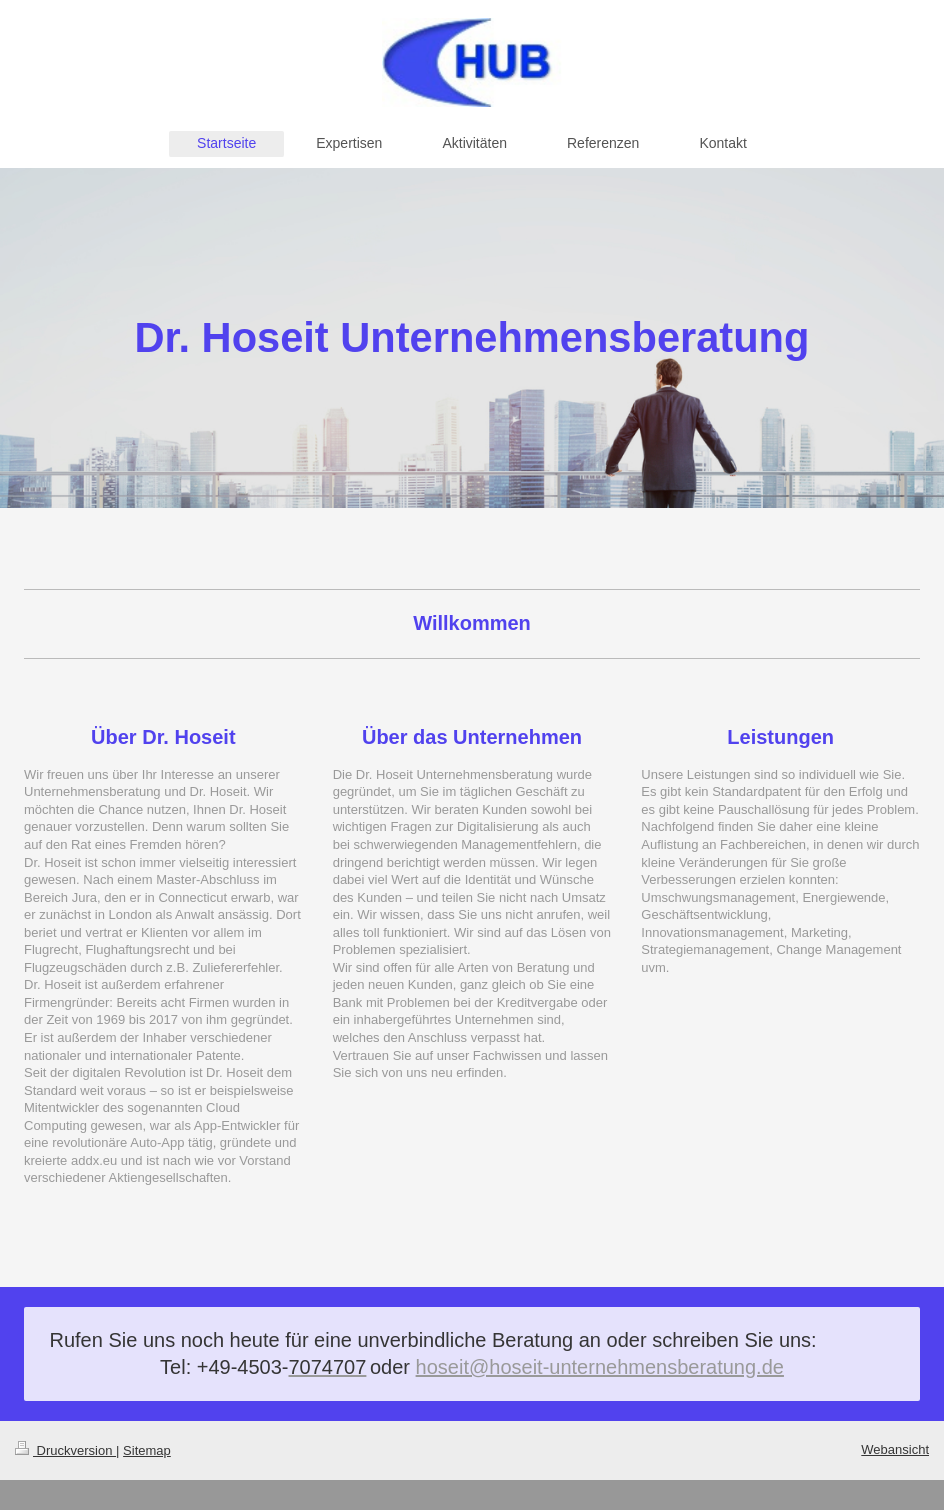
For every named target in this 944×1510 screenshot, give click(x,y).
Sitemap (147, 1450)
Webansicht (895, 1449)
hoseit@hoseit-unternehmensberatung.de (600, 1367)
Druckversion (65, 1450)
